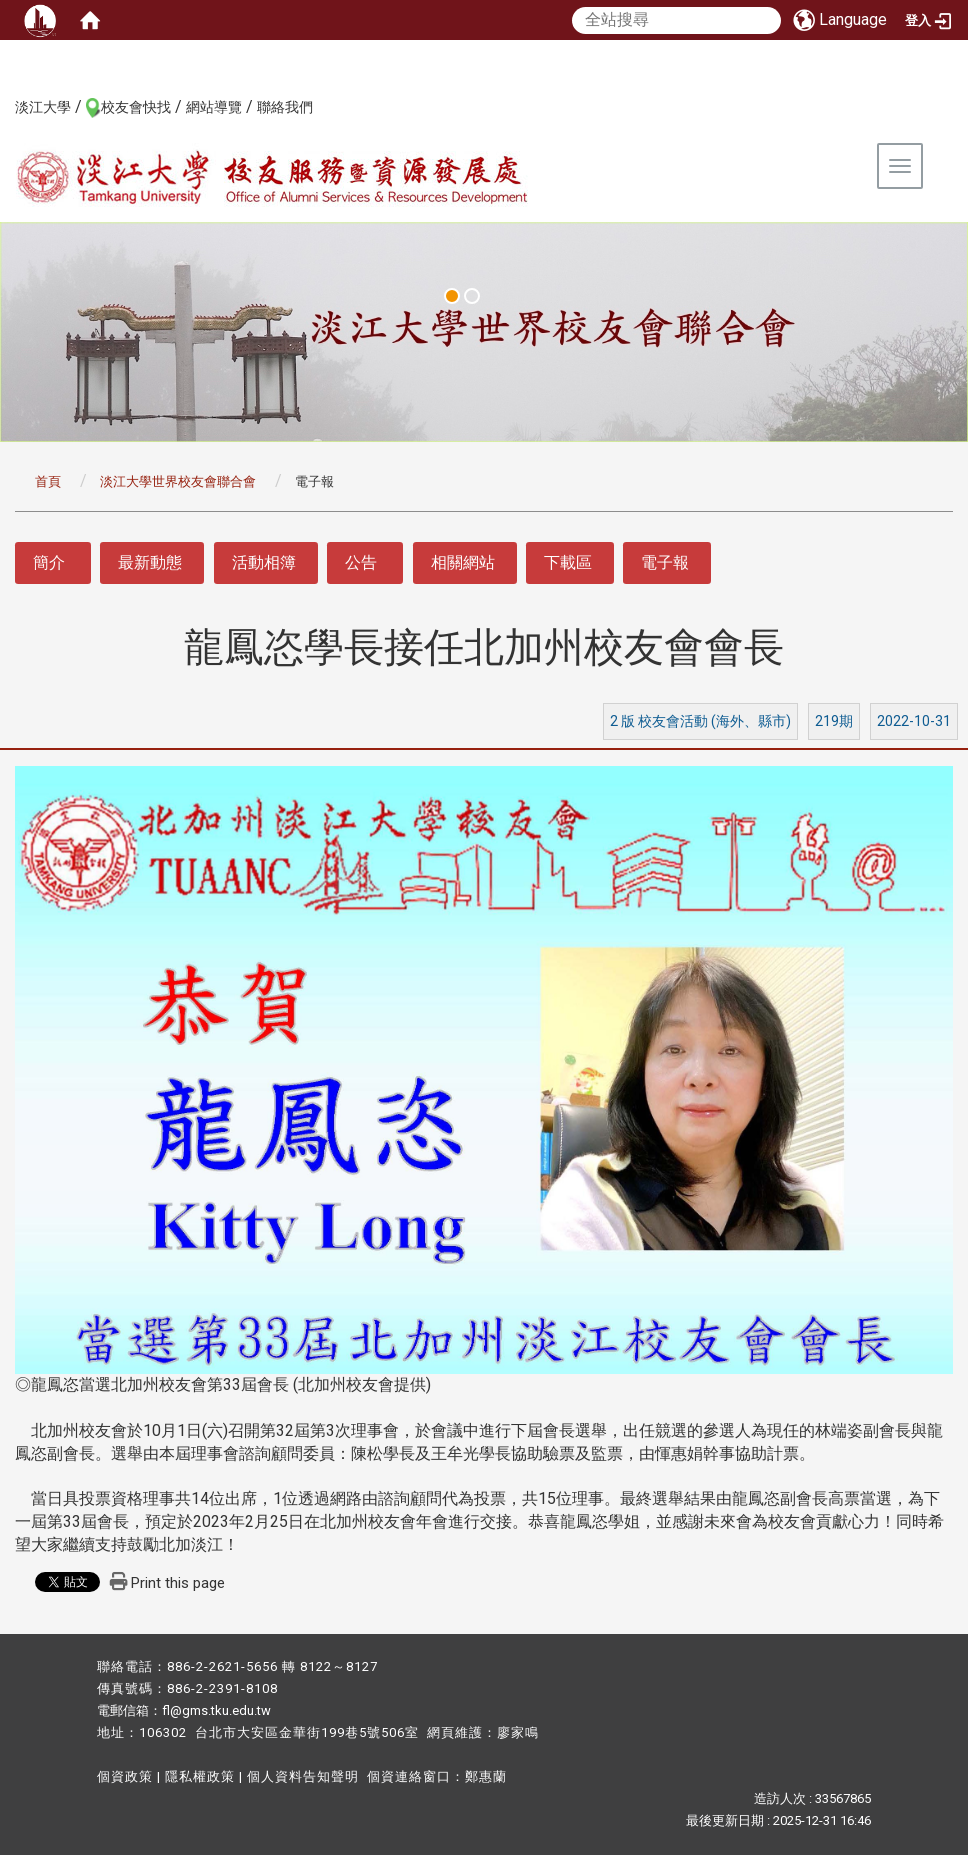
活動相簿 (264, 562)
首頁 (48, 481)
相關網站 (463, 562)
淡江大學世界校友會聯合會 (178, 481)
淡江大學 (43, 107)
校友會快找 (136, 107)
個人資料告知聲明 (303, 1776)
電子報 (665, 562)
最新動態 (150, 562)
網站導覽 (214, 107)
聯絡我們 (285, 107)
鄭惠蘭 (486, 1776)
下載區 (568, 562)
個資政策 (125, 1776)
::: (4, 106)
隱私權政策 (200, 1776)
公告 (361, 562)
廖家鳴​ (518, 1732)
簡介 (49, 562)
